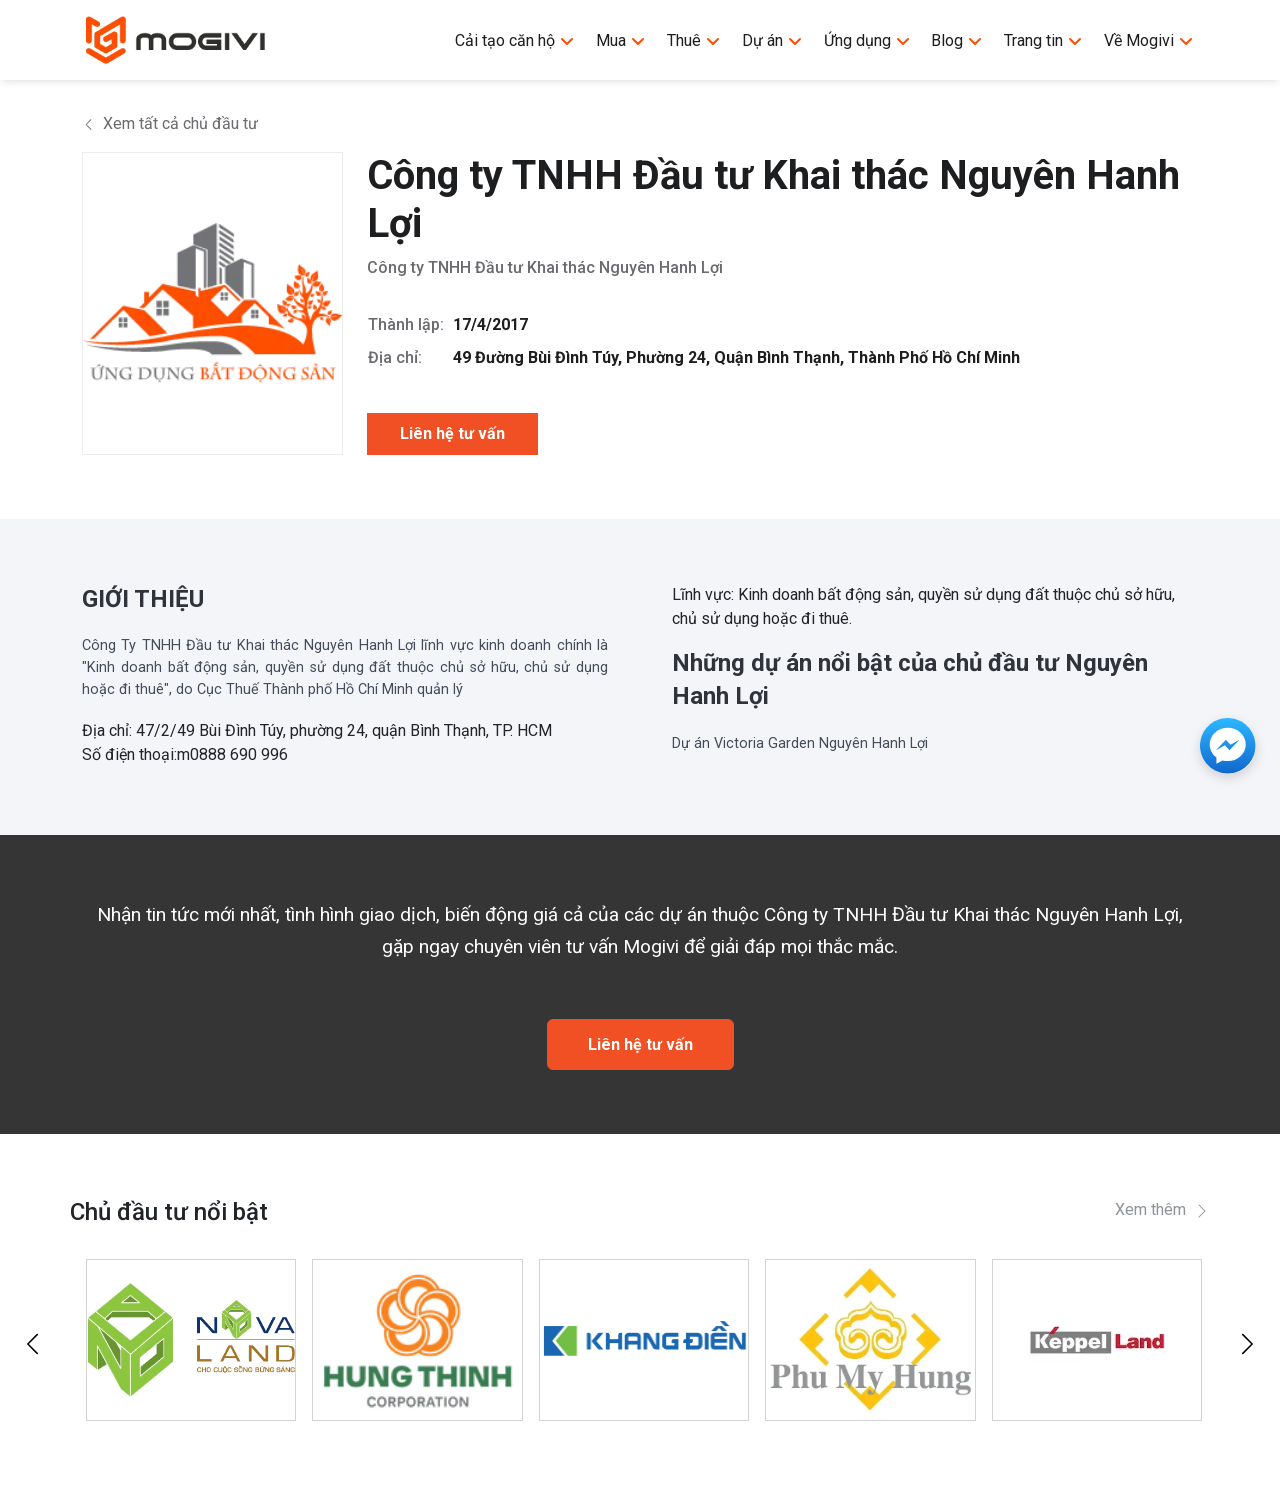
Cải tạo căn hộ (515, 40)
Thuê (694, 40)
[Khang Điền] (644, 1340)
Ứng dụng (867, 40)
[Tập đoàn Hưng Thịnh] (417, 1340)
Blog (957, 40)
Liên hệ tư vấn (452, 433)
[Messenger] (1228, 746)
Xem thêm (1162, 1209)
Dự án (772, 40)
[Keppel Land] (1097, 1340)
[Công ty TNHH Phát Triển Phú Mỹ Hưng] (870, 1340)
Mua (621, 40)
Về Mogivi (1149, 40)
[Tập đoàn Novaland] (191, 1340)
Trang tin (1043, 40)
